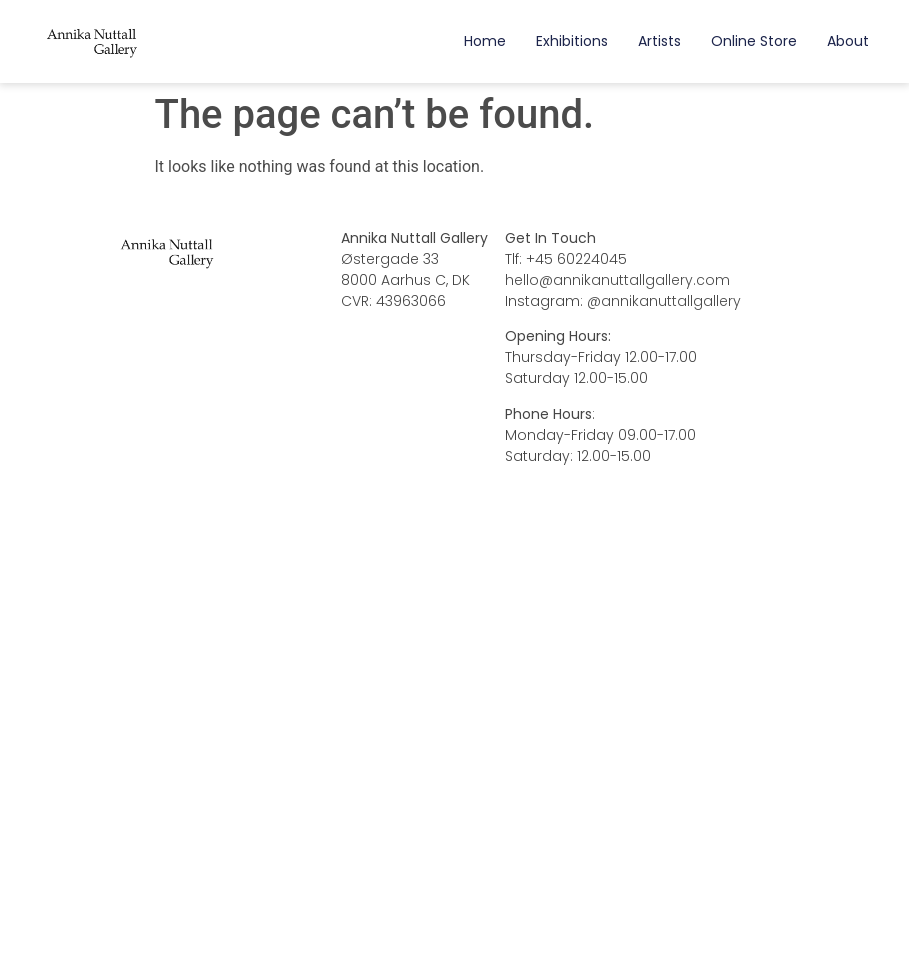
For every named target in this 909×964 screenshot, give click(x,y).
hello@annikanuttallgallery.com (617, 280)
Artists (659, 41)
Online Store (754, 41)
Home (485, 41)
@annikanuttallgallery (664, 301)
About (848, 41)
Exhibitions (572, 41)
